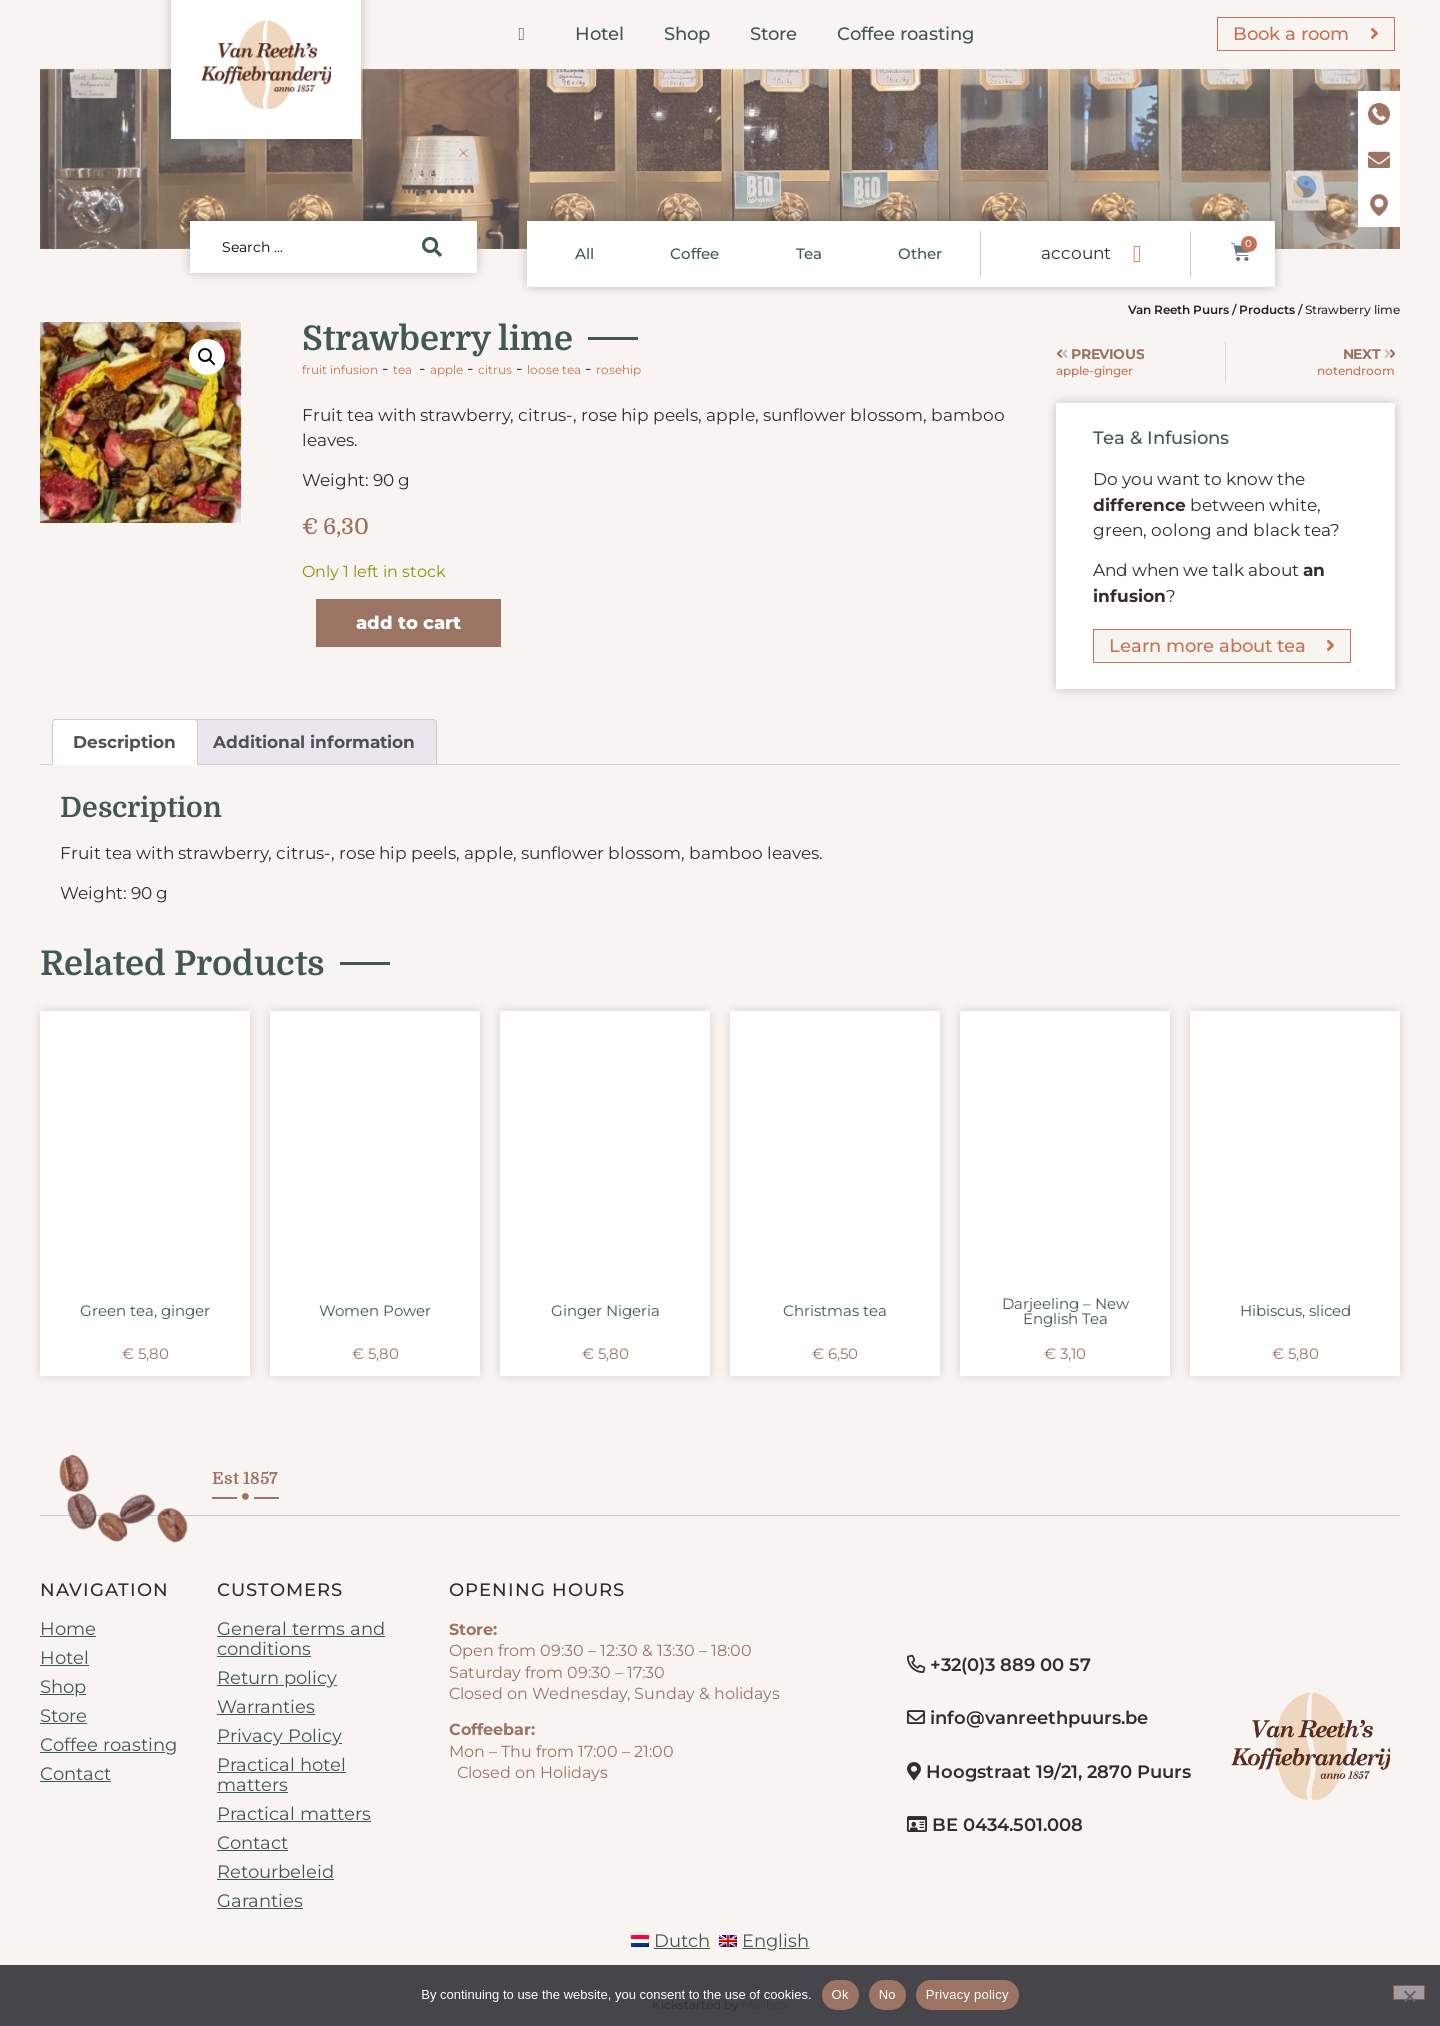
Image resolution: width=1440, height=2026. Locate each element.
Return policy (277, 1678)
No (887, 1994)
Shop (687, 34)
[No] (1409, 1992)
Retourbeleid (275, 1872)
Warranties (266, 1707)
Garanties (260, 1901)
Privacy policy (967, 1994)
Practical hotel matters (281, 1775)
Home (68, 1629)
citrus (495, 369)
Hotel (599, 34)
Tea (809, 253)
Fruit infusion (340, 369)
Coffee (694, 253)
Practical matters (294, 1814)
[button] (207, 357)
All (584, 253)
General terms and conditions (301, 1639)
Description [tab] (124, 742)
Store (773, 34)
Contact (75, 1774)
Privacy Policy (279, 1736)
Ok (840, 1994)
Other (920, 253)
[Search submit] (432, 247)
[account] (1137, 254)
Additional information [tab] (314, 742)
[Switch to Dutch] (670, 1941)
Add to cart (408, 623)
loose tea (554, 369)
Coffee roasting (905, 34)
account (1076, 253)
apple (446, 369)
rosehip (618, 369)
